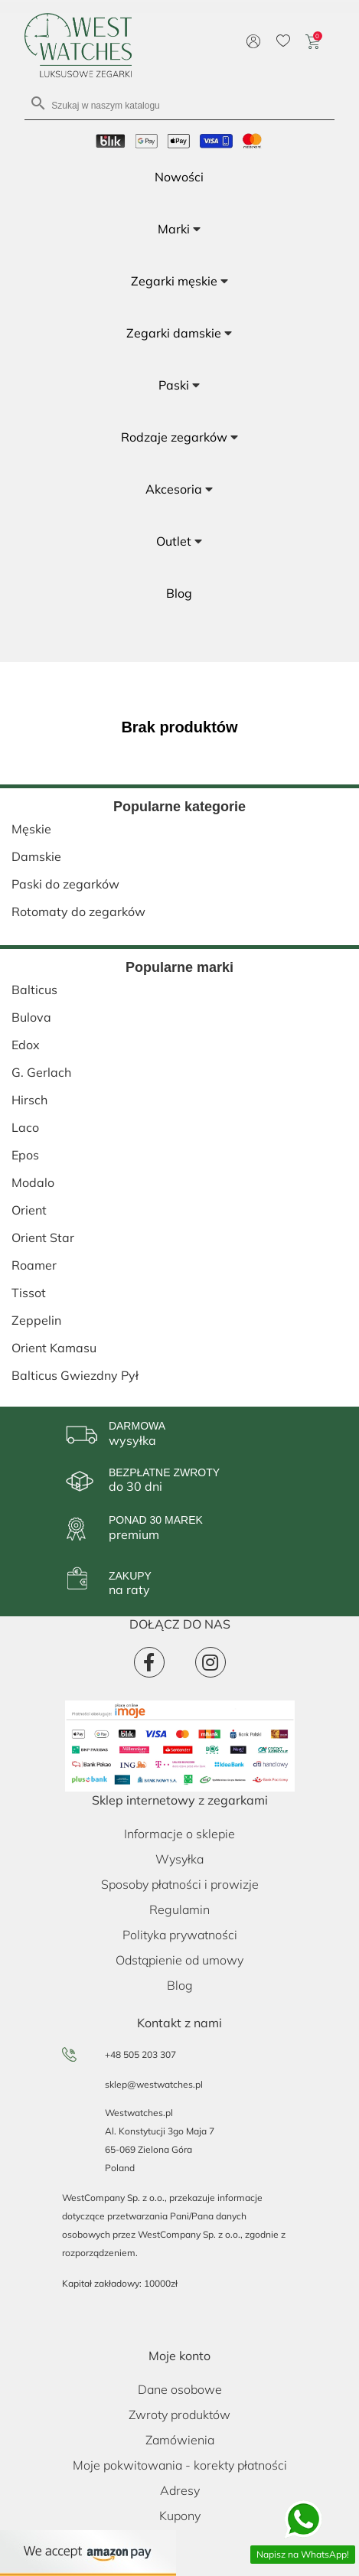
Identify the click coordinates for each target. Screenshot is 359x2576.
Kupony (180, 2515)
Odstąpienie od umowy (179, 1960)
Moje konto (179, 2355)
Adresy (180, 2490)
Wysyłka (179, 1859)
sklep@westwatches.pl (154, 2084)
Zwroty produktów (179, 2414)
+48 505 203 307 (140, 2054)
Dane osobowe (180, 2389)
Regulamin (179, 1909)
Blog (180, 1985)
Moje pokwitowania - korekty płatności (180, 2465)
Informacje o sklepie (179, 1833)
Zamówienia (179, 2439)
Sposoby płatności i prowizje (180, 1884)
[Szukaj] (179, 104)
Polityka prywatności (179, 1934)
